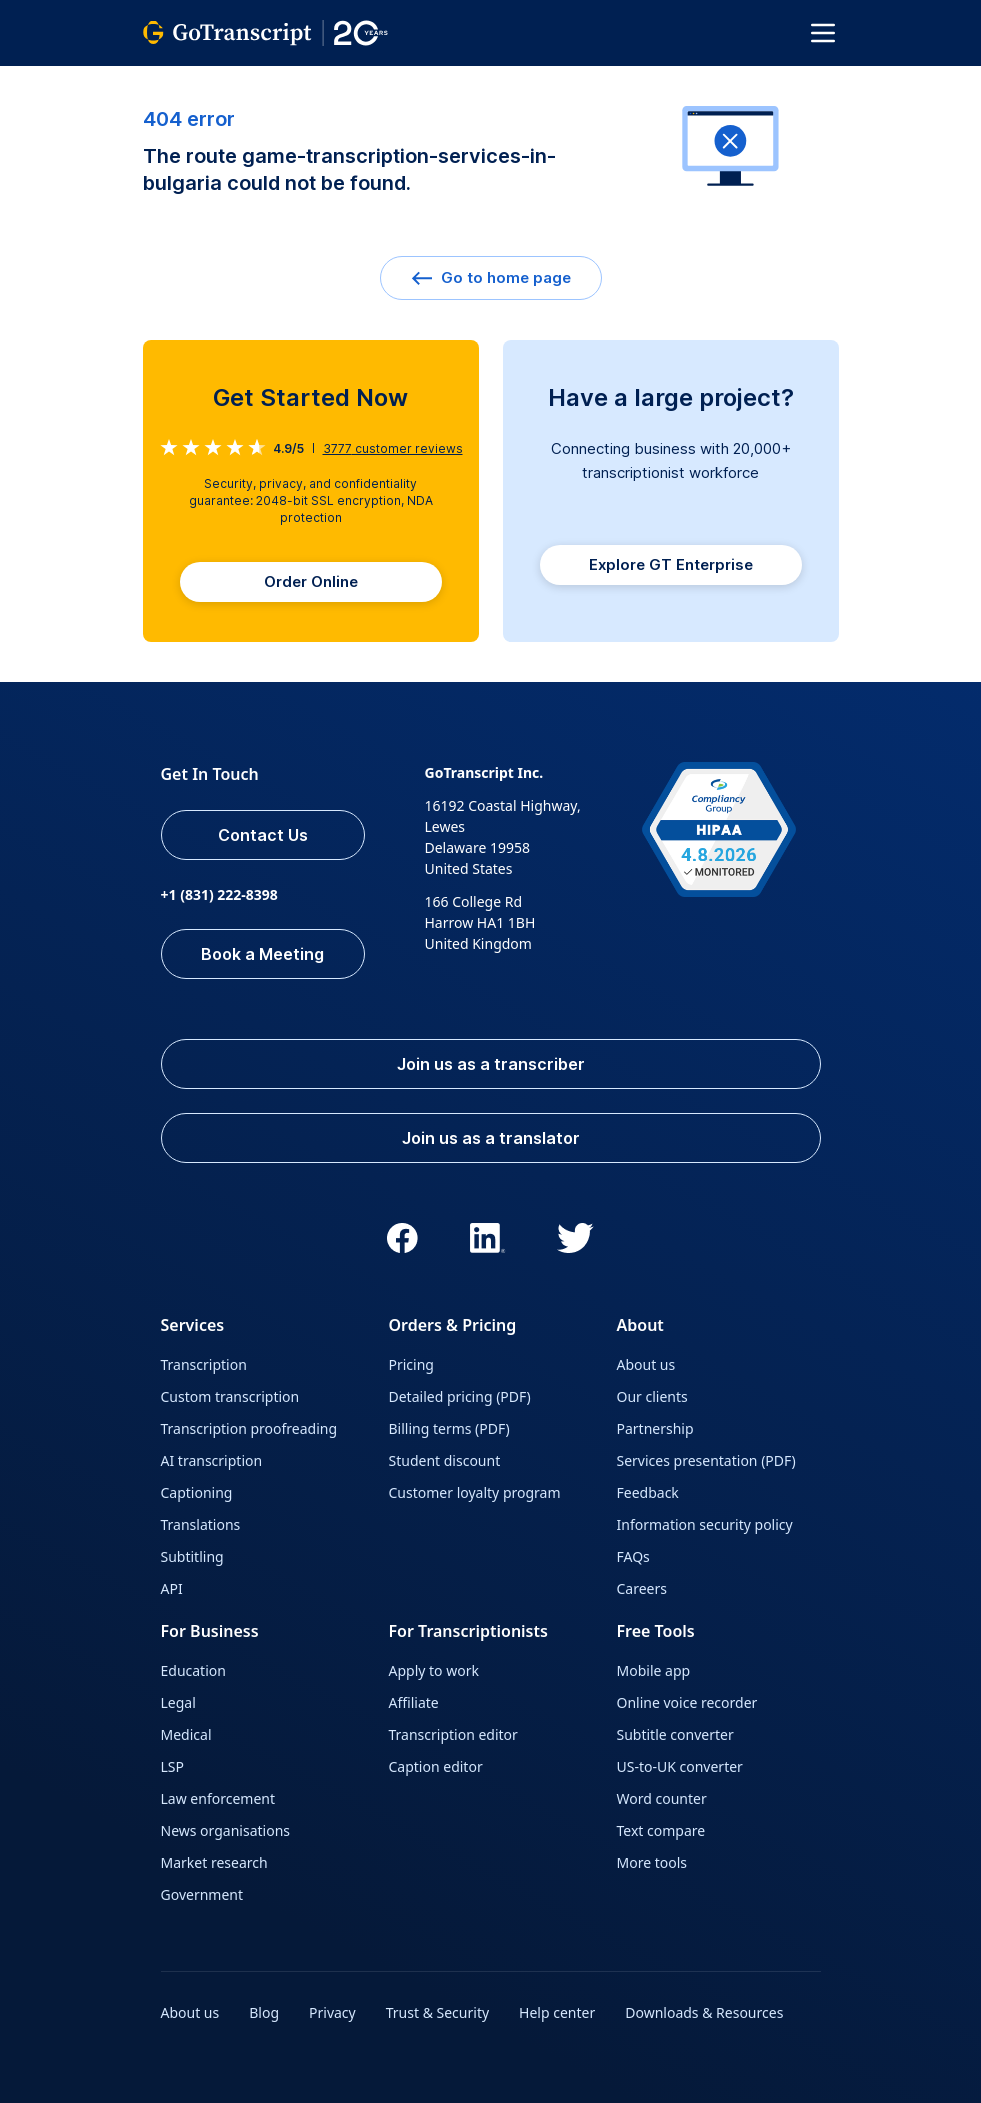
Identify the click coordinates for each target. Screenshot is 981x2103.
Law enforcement (218, 1798)
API (172, 1588)
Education (193, 1670)
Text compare (661, 1830)
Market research (214, 1862)
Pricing (411, 1364)
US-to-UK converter (680, 1766)
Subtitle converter (675, 1734)
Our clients (652, 1396)
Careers (642, 1588)
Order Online (311, 581)
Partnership (655, 1428)
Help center (557, 2012)
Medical (186, 1734)
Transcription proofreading (249, 1428)
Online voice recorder (687, 1702)
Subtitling (192, 1556)
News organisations (226, 1830)
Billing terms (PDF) (449, 1428)
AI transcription (212, 1460)
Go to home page (491, 277)
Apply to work (434, 1670)
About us (646, 1364)
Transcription (204, 1364)
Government (202, 1894)
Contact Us (263, 835)
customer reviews (393, 448)
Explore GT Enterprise (671, 564)
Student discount (445, 1460)
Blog (264, 2012)
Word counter (662, 1798)
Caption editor (436, 1766)
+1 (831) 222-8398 (219, 894)
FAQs (633, 1556)
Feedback (648, 1492)
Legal (178, 1702)
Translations (201, 1524)
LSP (173, 1766)
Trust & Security (437, 2012)
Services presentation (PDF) (706, 1460)
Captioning (197, 1492)
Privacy (332, 2012)
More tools (652, 1862)
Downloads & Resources (704, 2012)
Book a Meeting (262, 954)
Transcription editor (453, 1734)
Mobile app (654, 1670)
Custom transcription (230, 1396)
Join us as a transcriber (491, 1064)
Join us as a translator (491, 1138)
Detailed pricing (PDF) (460, 1396)
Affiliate (414, 1702)
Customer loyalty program (475, 1492)
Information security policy (705, 1524)
